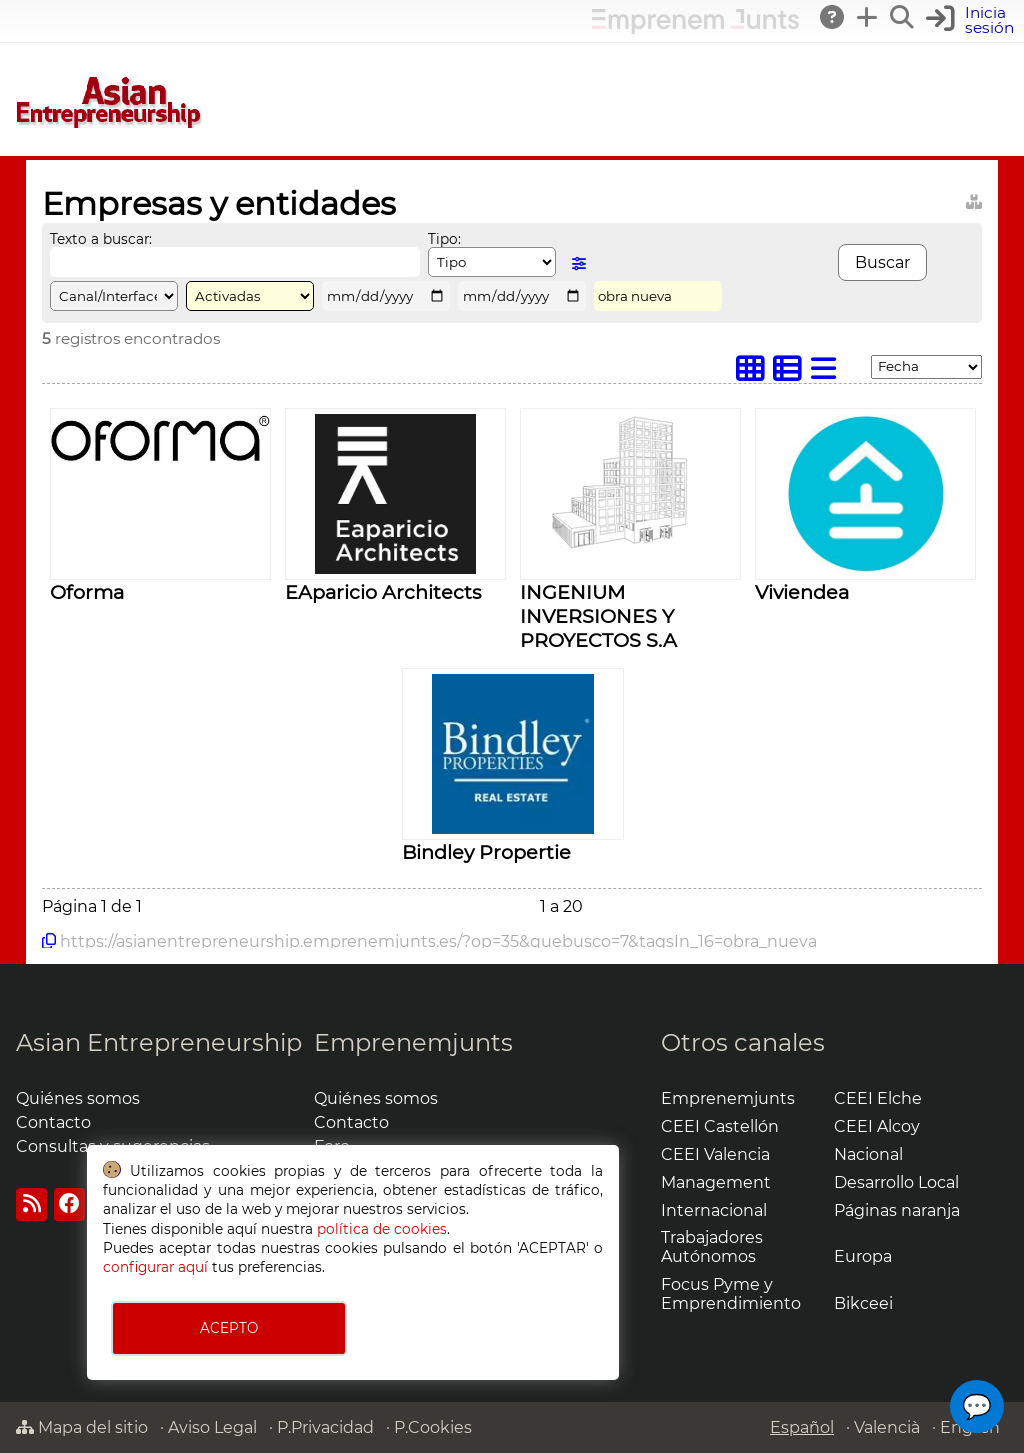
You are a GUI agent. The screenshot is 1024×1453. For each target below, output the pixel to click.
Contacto (53, 1122)
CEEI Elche (878, 1098)
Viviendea (802, 592)
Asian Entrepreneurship (159, 1042)
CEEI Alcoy (877, 1126)
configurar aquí (155, 1267)
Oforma (87, 592)
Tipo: (444, 239)
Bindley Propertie (486, 852)
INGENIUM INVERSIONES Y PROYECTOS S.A (598, 616)
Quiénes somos (78, 1098)
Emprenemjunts (413, 1042)
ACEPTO (229, 1328)
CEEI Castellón (720, 1126)
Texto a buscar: (101, 239)
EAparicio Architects (383, 592)
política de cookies (382, 1229)
